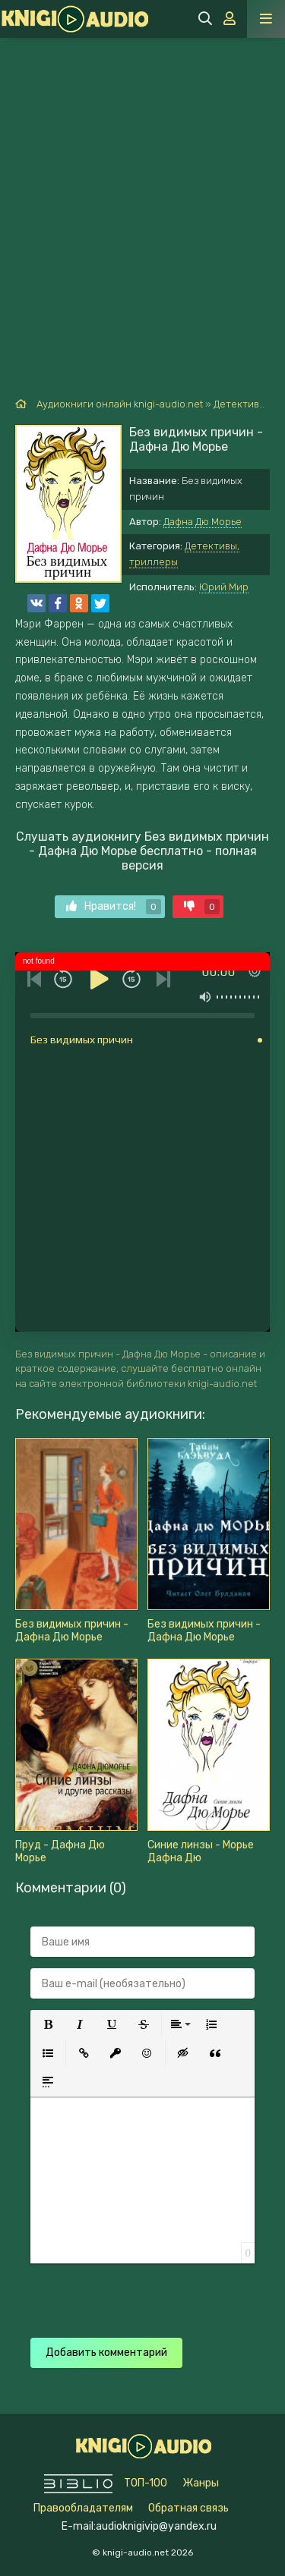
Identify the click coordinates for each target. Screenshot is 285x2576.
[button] (47, 2024)
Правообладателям (83, 2508)
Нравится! (113, 906)
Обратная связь (188, 2508)
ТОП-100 (145, 2483)
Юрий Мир (224, 587)
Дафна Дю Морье (202, 521)
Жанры (200, 2483)
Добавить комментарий (106, 2352)
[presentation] (145, 2293)
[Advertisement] (142, 188)
